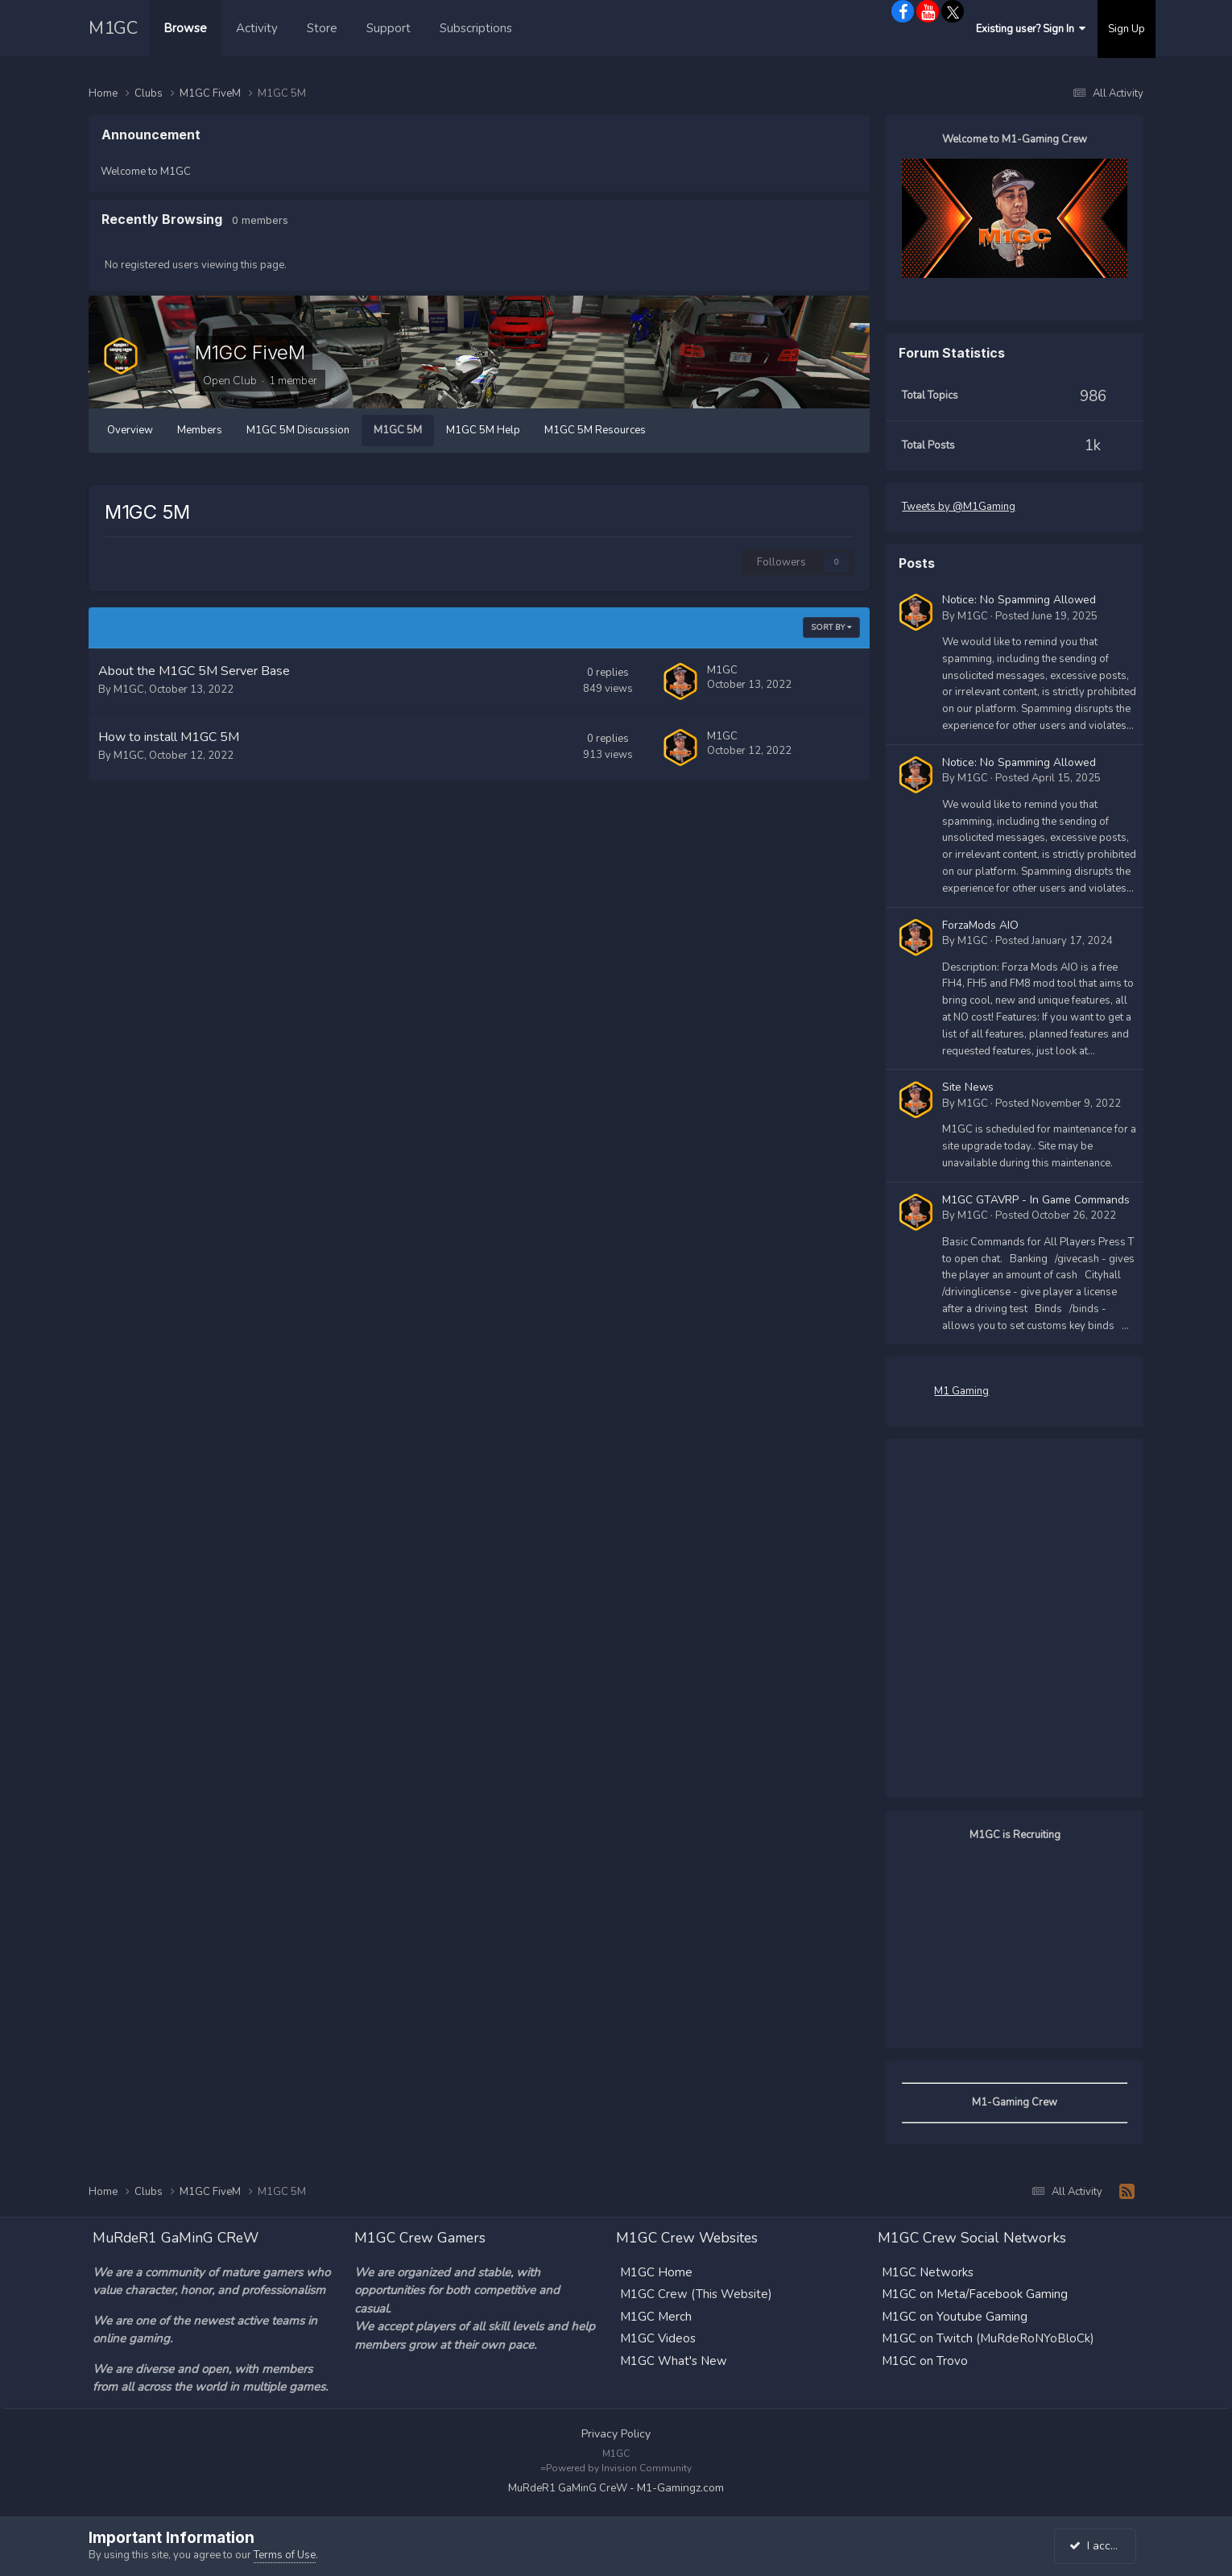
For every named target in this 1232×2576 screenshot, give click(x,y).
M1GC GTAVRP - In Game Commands (1036, 1199)
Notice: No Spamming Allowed (1019, 599)
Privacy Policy (616, 2432)
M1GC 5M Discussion (297, 430)
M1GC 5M (398, 430)
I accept (1098, 2545)
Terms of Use (285, 2555)
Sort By (831, 627)
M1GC (113, 28)
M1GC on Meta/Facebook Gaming (975, 2293)
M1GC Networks (928, 2271)
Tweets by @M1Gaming (958, 506)
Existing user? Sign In (1030, 29)
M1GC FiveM (249, 352)
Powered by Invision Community (619, 2467)
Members (199, 430)
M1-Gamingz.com (680, 2487)
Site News (968, 1087)
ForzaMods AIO (980, 924)
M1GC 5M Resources (595, 430)
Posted (1046, 615)
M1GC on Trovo (925, 2359)
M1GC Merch (656, 2315)
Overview (130, 430)
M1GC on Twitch (927, 2338)
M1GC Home (656, 2271)
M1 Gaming (961, 1390)
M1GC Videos (658, 2338)
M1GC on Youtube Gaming (954, 2315)
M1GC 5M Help (483, 430)
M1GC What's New (673, 2359)
